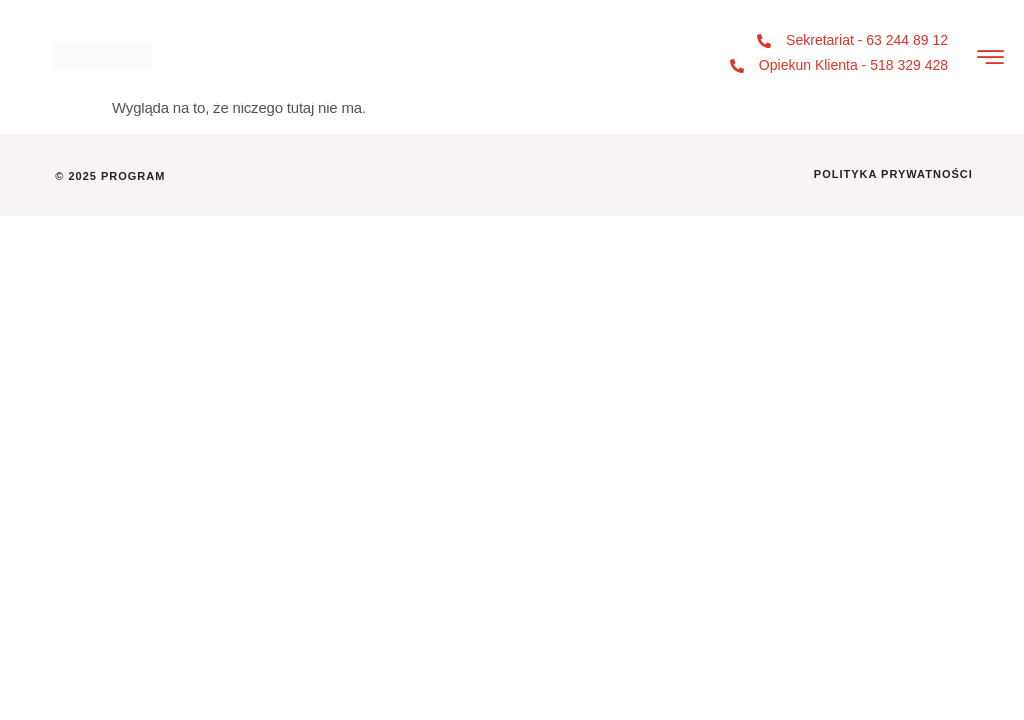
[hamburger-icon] (990, 59)
